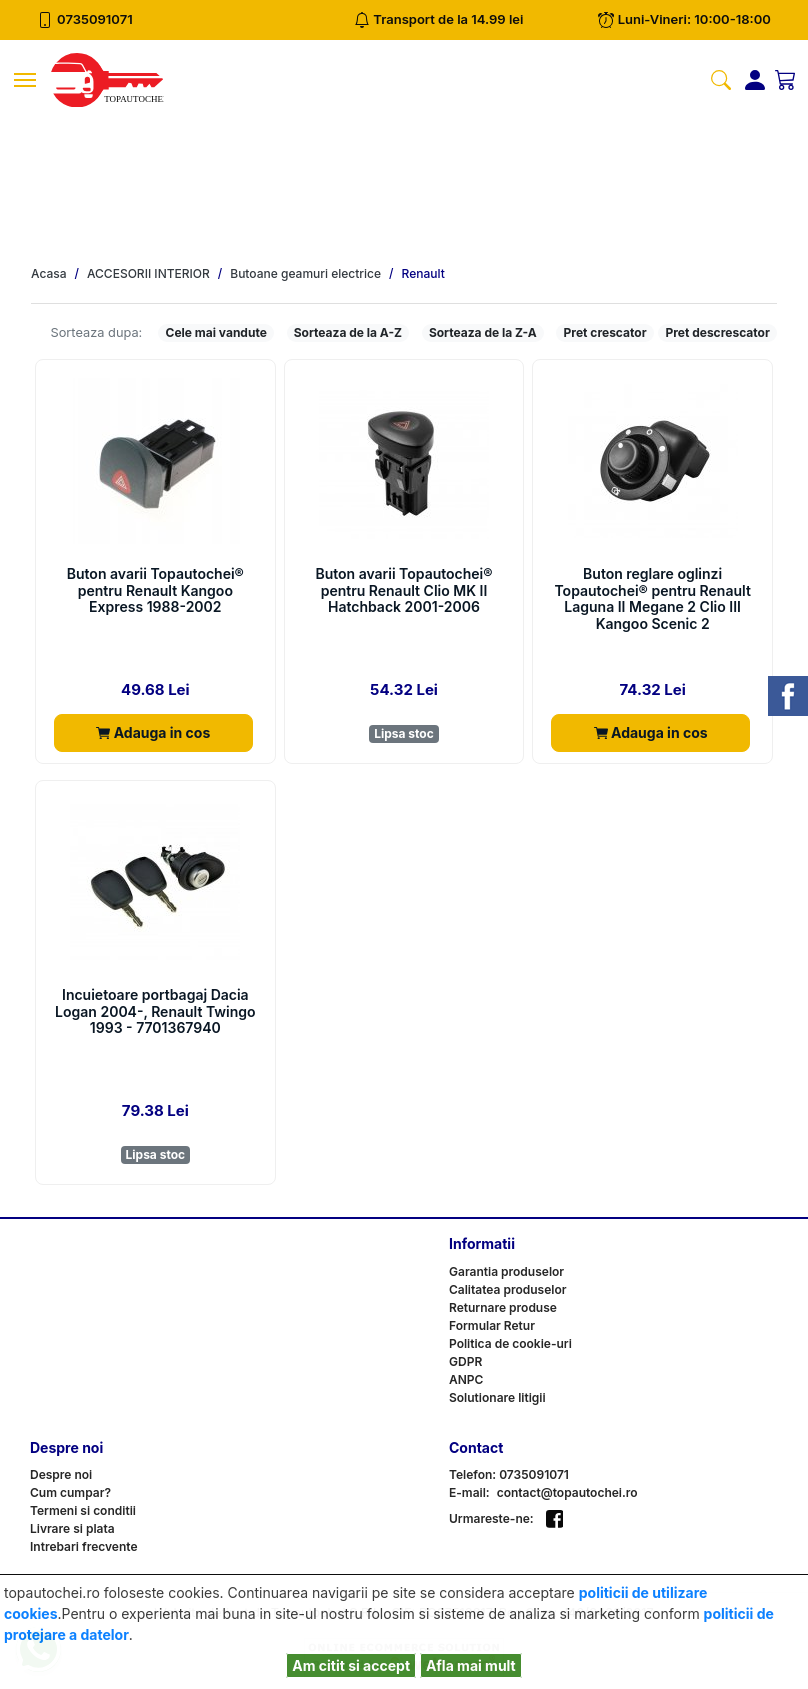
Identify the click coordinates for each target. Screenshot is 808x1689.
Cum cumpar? (70, 1492)
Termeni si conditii (83, 1510)
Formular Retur (492, 1325)
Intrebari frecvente (84, 1546)
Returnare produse (503, 1307)
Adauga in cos (153, 732)
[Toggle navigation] (25, 80)
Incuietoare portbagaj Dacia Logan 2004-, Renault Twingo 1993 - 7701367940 (155, 1012)
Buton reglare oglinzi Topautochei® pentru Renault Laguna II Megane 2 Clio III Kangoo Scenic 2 (652, 599)
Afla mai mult (471, 1665)
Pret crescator (605, 332)
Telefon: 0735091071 (509, 1474)
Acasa (49, 274)
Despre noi (61, 1474)
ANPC (466, 1379)
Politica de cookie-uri (510, 1343)
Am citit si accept (351, 1665)
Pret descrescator (717, 332)
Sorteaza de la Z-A (483, 332)
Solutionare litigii (497, 1397)
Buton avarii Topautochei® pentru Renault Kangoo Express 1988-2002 (155, 591)
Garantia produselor (506, 1271)
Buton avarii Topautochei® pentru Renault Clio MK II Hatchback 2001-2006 (403, 591)
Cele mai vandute (216, 332)
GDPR (465, 1361)
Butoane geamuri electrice (305, 274)
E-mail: (469, 1492)
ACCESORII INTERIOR (148, 274)
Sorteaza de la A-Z (348, 332)
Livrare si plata (72, 1528)
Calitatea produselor (507, 1289)
